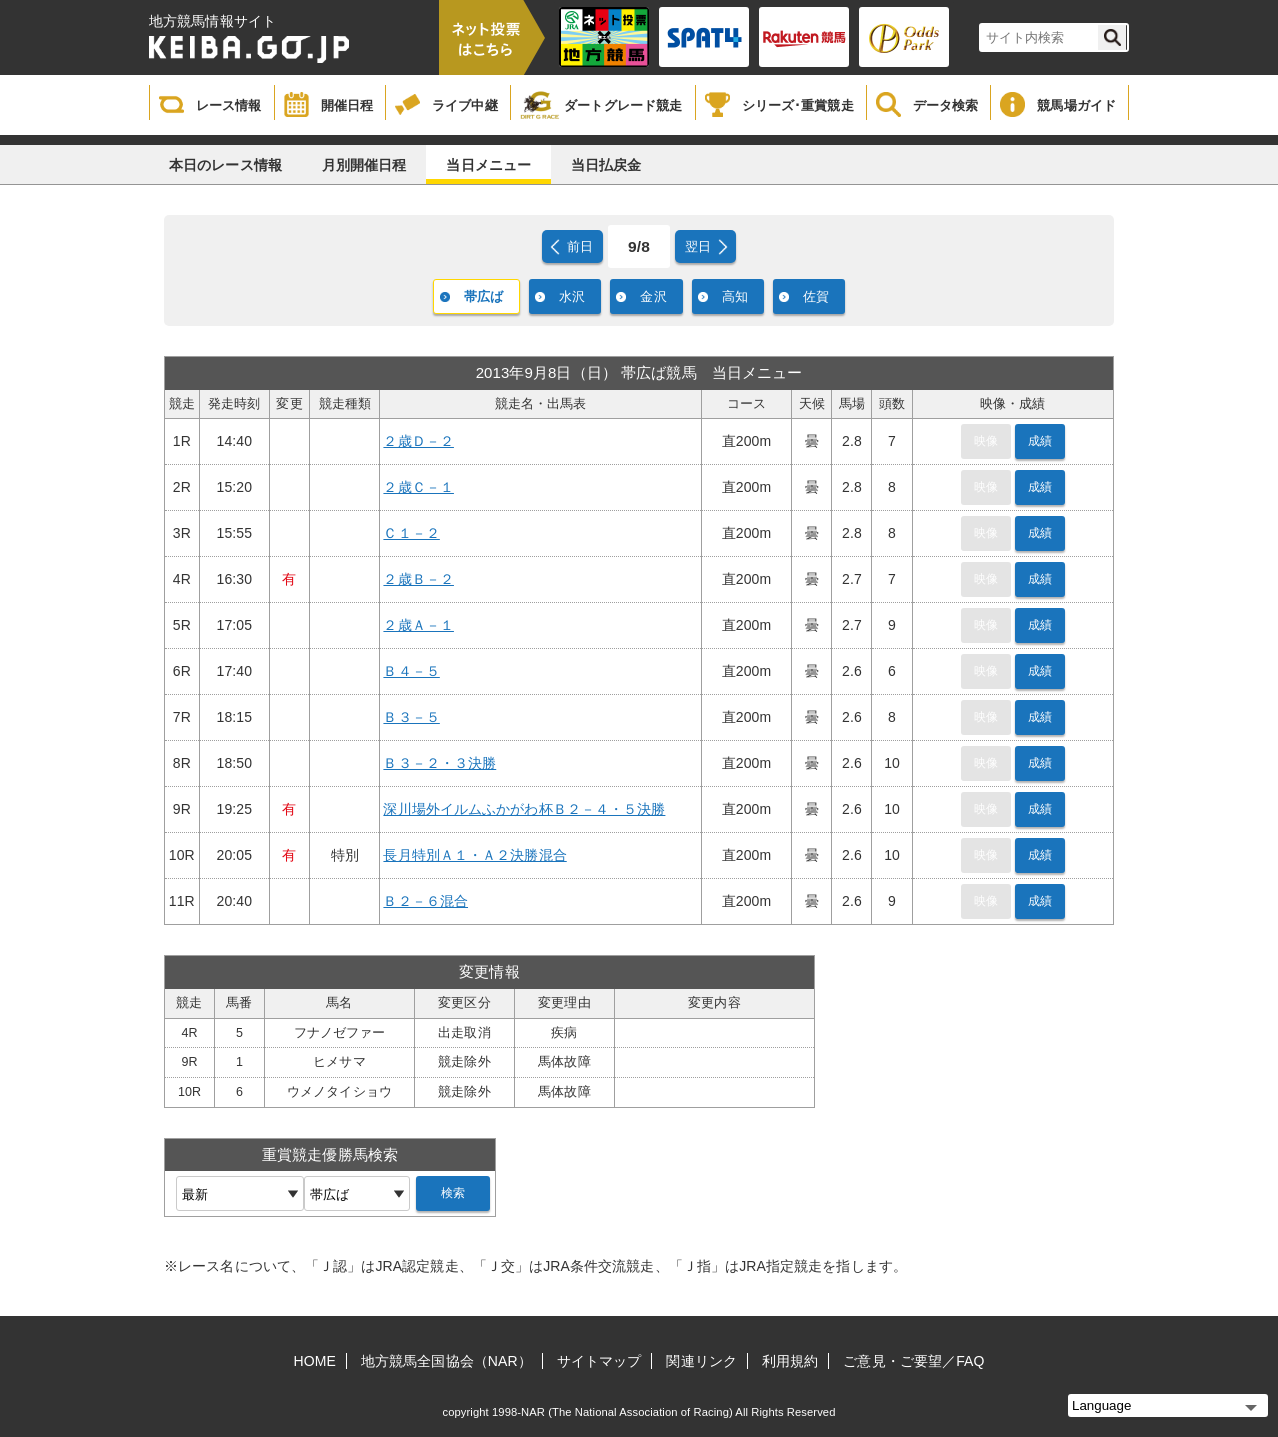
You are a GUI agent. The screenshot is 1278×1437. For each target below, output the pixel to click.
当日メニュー (488, 165)
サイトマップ (599, 1361)
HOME (315, 1361)
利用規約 (790, 1361)
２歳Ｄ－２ (418, 441)
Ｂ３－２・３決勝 (439, 763)
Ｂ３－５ (411, 717)
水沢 (572, 296)
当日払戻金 (606, 165)
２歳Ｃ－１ (418, 487)
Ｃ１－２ (411, 533)
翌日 (698, 246)
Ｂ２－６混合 (425, 901)
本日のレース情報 (225, 165)
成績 (1040, 441)
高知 (735, 296)
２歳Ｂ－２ (418, 579)
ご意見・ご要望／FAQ (913, 1361)
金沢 (653, 296)
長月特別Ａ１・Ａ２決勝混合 (474, 855)
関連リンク (701, 1361)
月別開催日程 (364, 165)
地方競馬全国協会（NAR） (446, 1361)
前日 (580, 246)
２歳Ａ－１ (418, 625)
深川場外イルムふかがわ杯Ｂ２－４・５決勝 (524, 809)
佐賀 (816, 296)
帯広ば (483, 296)
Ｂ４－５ (411, 671)
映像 (986, 441)
